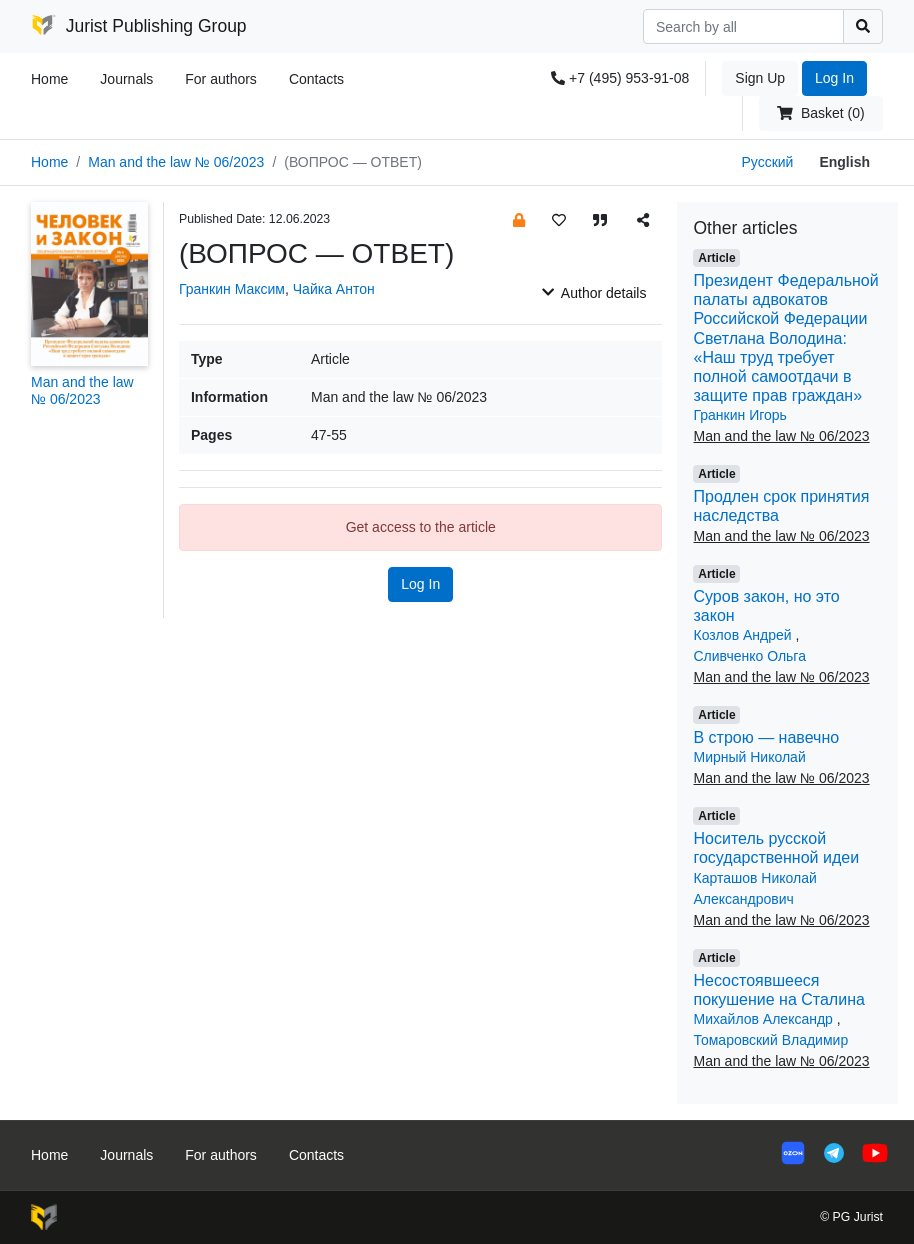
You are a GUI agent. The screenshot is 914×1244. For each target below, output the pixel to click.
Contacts (316, 79)
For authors (221, 79)
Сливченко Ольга (749, 656)
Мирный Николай (749, 757)
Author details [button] (594, 293)
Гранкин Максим (232, 289)
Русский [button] (767, 162)
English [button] (844, 162)
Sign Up (760, 78)
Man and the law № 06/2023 (176, 162)
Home (49, 79)
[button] (519, 219)
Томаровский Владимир (770, 1040)
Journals (126, 79)
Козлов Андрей (744, 635)
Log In (834, 78)
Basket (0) (820, 113)
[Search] (743, 26)
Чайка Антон (334, 289)
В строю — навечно (766, 737)
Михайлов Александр (764, 1019)
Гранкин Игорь (739, 415)
